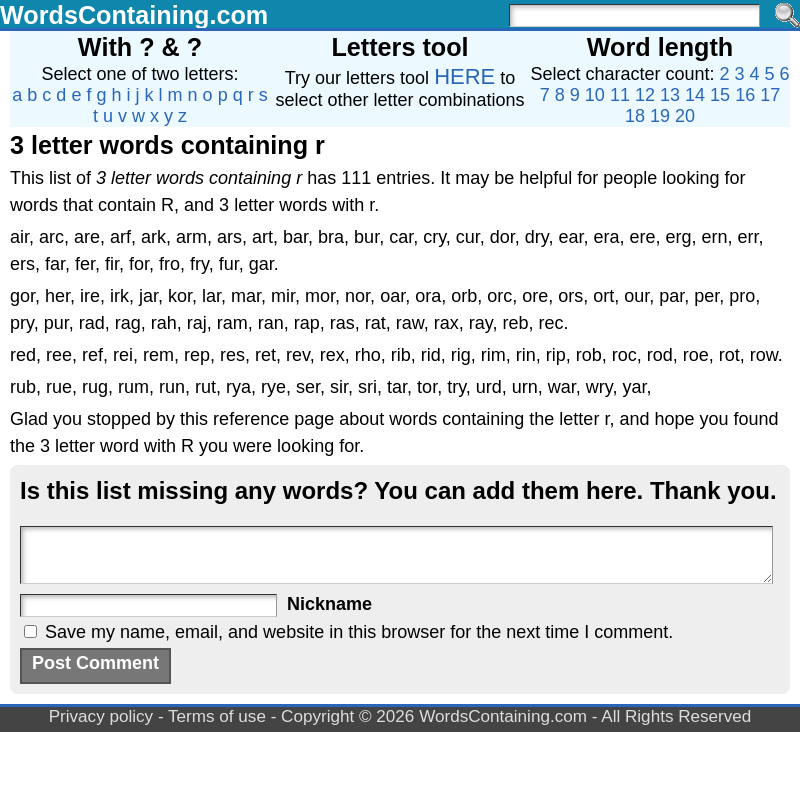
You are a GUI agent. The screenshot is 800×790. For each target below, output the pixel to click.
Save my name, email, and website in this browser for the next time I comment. (359, 632)
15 (720, 95)
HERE (464, 76)
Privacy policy (101, 716)
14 (695, 95)
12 (645, 95)
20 (685, 116)
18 (635, 116)
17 (770, 95)
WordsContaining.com (134, 15)
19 (660, 116)
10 (595, 95)
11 (620, 95)
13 (670, 95)
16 (745, 95)
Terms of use (217, 716)
